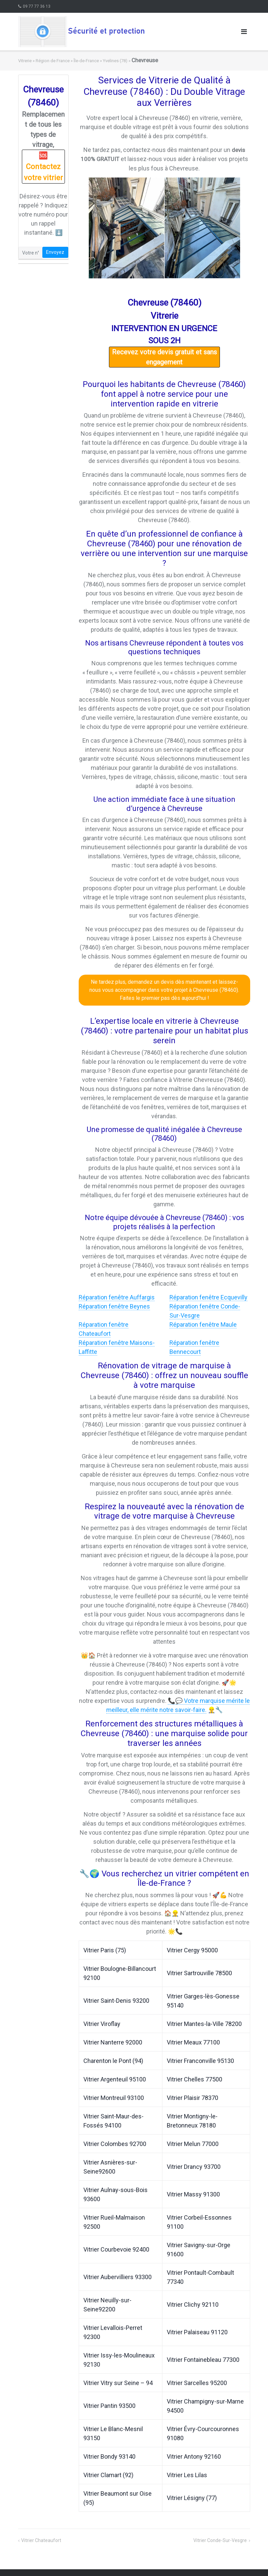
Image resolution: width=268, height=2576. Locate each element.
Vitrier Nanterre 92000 (112, 2042)
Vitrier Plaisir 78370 (192, 2097)
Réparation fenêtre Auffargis (117, 1297)
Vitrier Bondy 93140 (109, 2456)
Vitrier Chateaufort (41, 2540)
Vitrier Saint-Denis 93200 (116, 2000)
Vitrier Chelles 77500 (194, 2079)
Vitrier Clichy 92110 (193, 2304)
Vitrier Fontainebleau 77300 (203, 2359)
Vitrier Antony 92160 (194, 2456)
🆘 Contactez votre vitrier (43, 166)
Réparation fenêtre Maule (203, 1324)
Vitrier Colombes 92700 (114, 2143)
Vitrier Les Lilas (187, 2475)
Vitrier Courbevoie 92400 (116, 2249)
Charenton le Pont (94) (113, 2060)
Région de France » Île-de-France (67, 60)
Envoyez (55, 252)
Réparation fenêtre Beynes (114, 1306)
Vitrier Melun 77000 (193, 2143)
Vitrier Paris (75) (104, 1950)
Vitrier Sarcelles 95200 (197, 2382)
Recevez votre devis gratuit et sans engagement (164, 357)
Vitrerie (25, 60)
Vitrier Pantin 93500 (109, 2405)
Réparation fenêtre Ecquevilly (208, 1297)
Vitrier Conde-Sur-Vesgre (220, 2540)
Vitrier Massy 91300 (193, 2194)
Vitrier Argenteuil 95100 (114, 2079)
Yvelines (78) (115, 60)
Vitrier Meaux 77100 (193, 2042)
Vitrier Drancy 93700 (194, 2166)
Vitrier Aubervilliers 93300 (117, 2276)
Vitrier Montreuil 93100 (113, 2097)
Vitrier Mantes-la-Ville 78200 (204, 2023)
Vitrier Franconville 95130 (200, 2060)
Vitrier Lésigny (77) (192, 2497)
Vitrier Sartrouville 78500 (199, 1973)
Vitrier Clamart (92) (108, 2475)
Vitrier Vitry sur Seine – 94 (118, 2382)
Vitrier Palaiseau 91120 (197, 2332)
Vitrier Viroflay (101, 2023)
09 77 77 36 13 (36, 6)
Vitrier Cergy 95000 (192, 1950)
